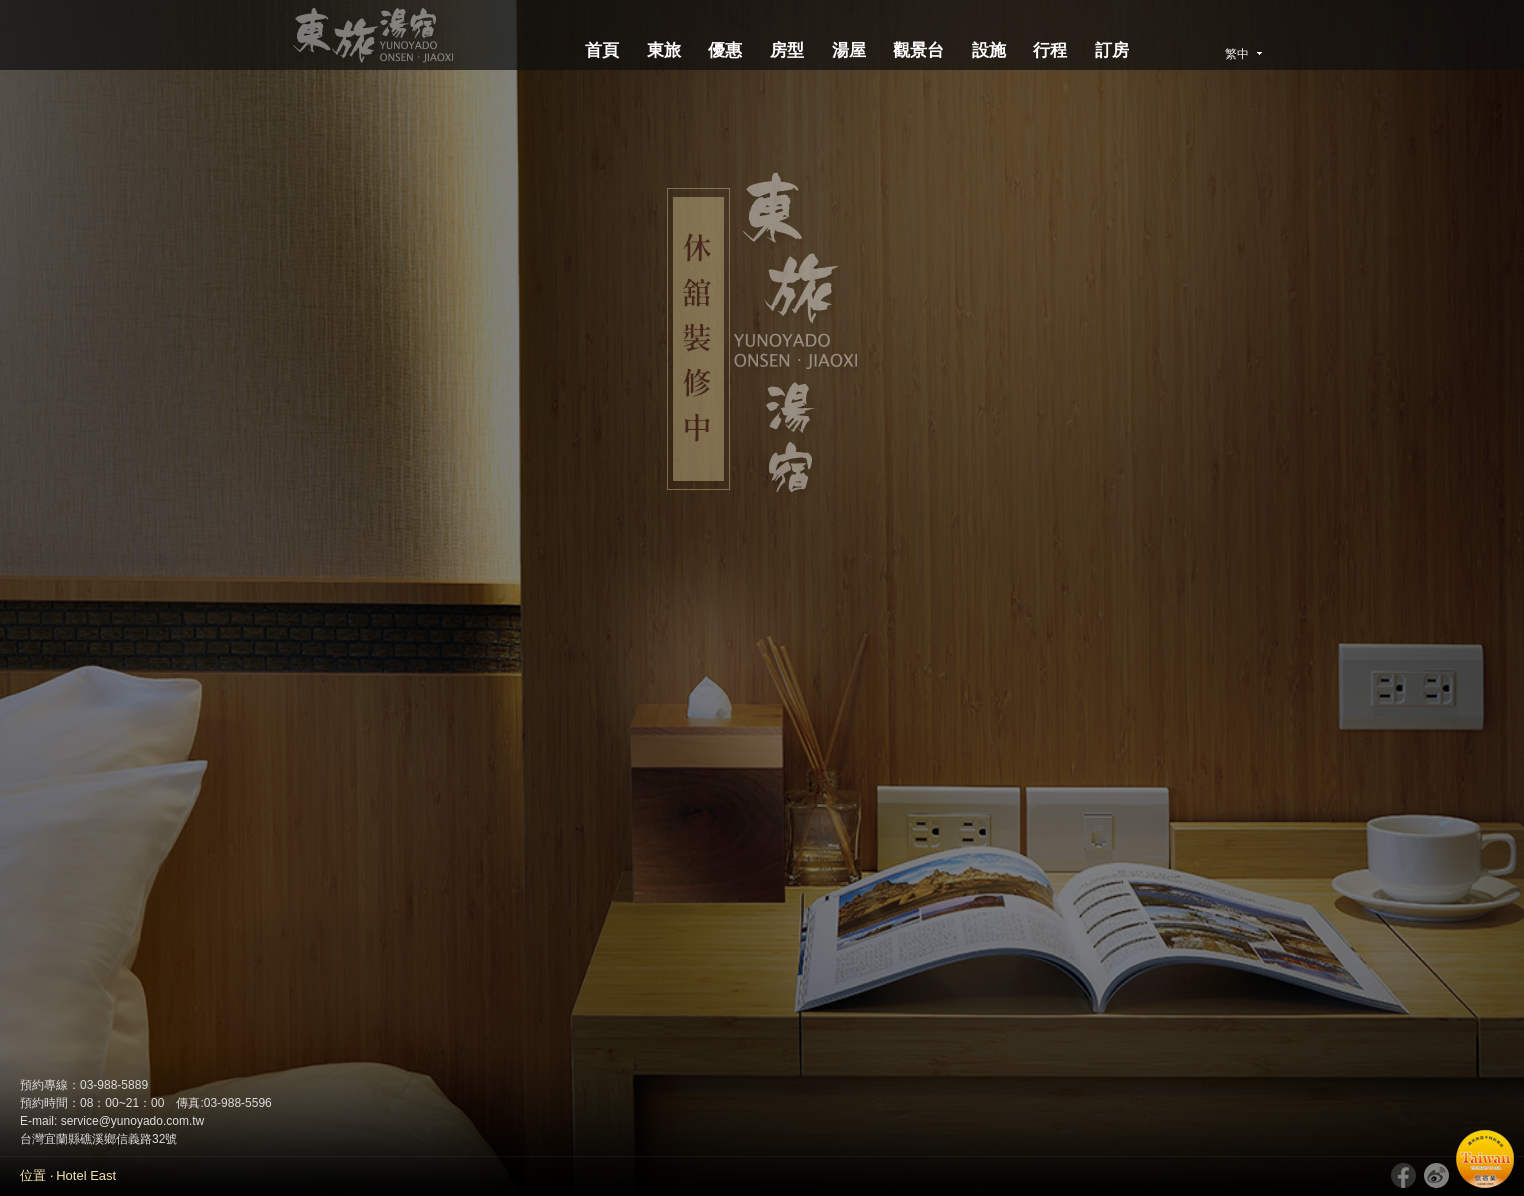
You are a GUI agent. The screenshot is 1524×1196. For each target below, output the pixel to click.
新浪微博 (1436, 1175)
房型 (787, 50)
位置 (33, 1175)
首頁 (602, 50)
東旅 (664, 50)
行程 (1050, 50)
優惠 (725, 50)
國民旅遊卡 (1485, 1159)
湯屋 (849, 50)
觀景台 (918, 50)
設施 (989, 50)
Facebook (1403, 1175)
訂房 (1112, 50)
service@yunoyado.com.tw (133, 1121)
